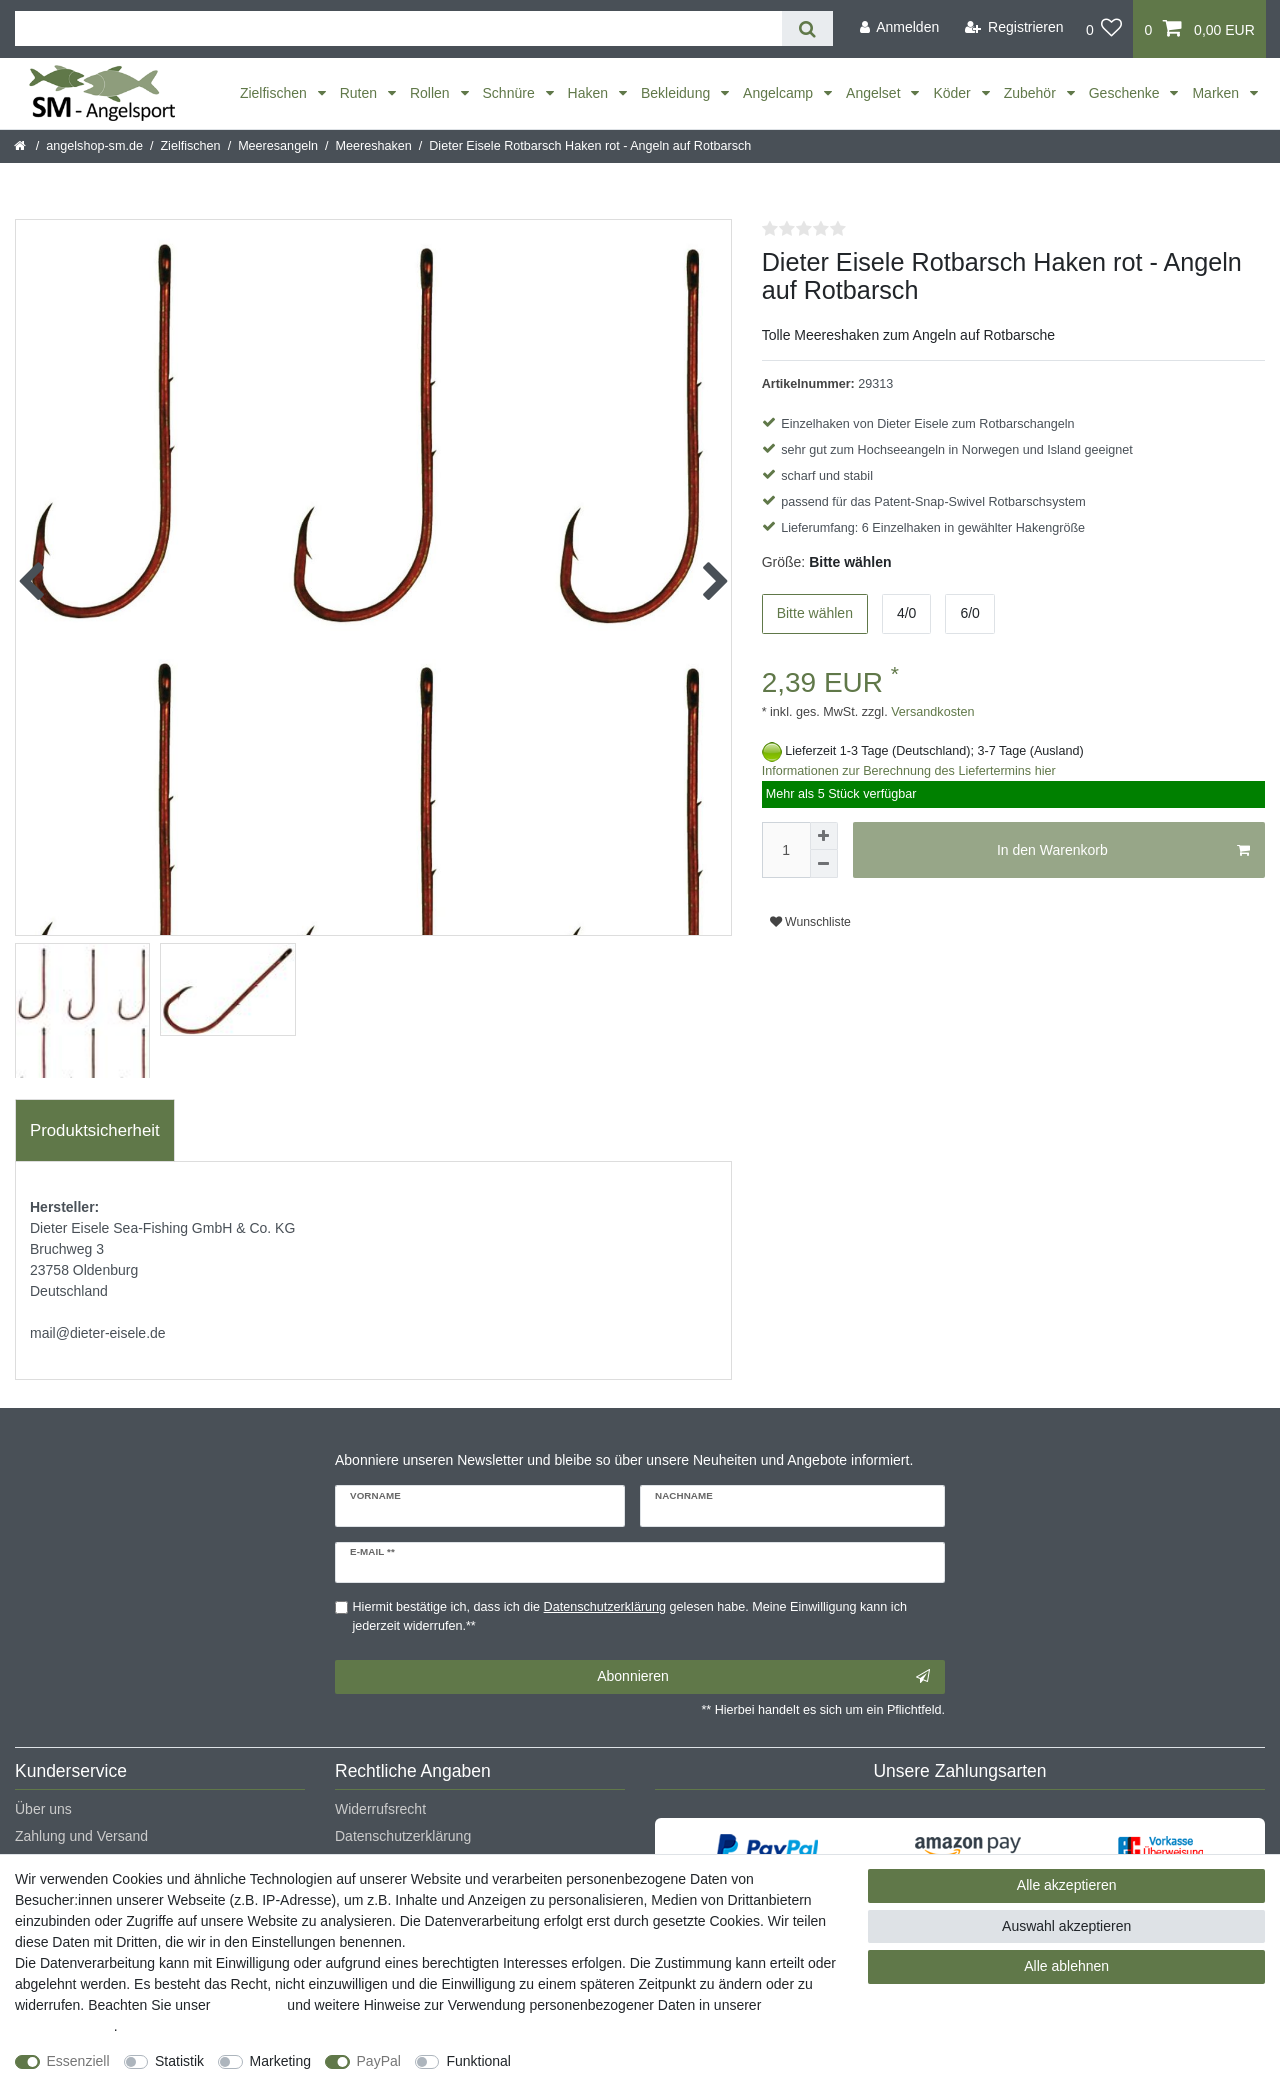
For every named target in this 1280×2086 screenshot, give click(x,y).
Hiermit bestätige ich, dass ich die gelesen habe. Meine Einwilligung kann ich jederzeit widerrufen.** (630, 1616)
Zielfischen (275, 93)
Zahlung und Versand (81, 1836)
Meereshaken (373, 146)
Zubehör (1032, 93)
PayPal (379, 2061)
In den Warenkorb (1123, 851)
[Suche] (807, 28)
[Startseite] (21, 146)
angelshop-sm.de (94, 146)
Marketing (280, 2061)
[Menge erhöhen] (824, 836)
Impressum (248, 2005)
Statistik (179, 2061)
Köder (953, 93)
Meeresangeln (278, 146)
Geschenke (1126, 93)
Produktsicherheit (95, 1130)
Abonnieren (763, 1677)
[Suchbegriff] (398, 28)
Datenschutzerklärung (403, 1836)
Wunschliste (810, 922)
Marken (1217, 93)
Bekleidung (677, 93)
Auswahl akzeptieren (1066, 1926)
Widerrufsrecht (380, 1809)
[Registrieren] (1014, 27)
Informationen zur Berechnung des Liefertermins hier (909, 771)
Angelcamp (780, 93)
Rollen (432, 93)
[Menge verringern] (824, 864)
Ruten (360, 93)
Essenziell (78, 2061)
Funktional (478, 2061)
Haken (590, 93)
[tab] (95, 1131)
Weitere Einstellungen (597, 2061)
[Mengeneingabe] (786, 850)
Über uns (43, 1809)
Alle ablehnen (1066, 1966)
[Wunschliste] (1104, 29)
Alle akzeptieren (1067, 1885)
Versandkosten (931, 712)
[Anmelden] (899, 27)
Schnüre (511, 93)
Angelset (875, 93)
